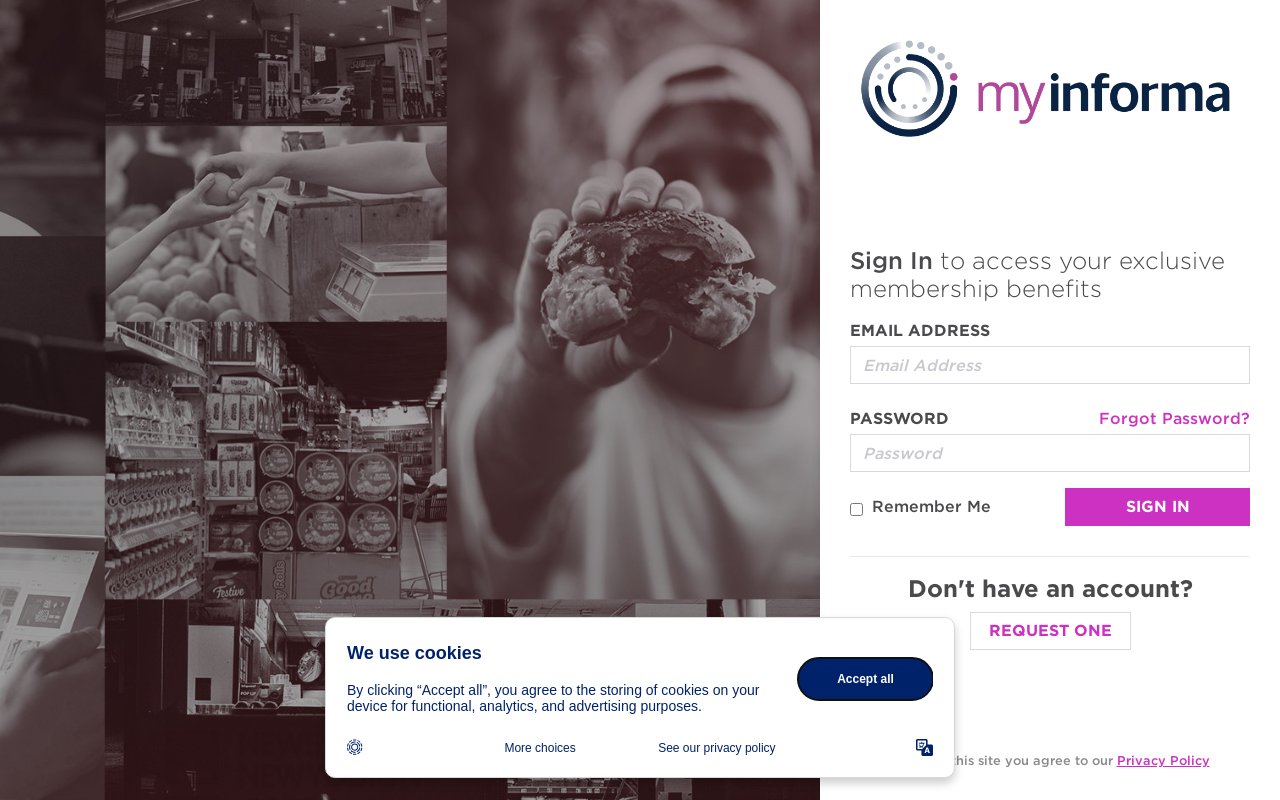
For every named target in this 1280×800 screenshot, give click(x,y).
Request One (1050, 630)
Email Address (920, 330)
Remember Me (931, 506)
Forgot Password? (1174, 418)
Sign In (1158, 506)
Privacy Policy (1163, 760)
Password (899, 418)
